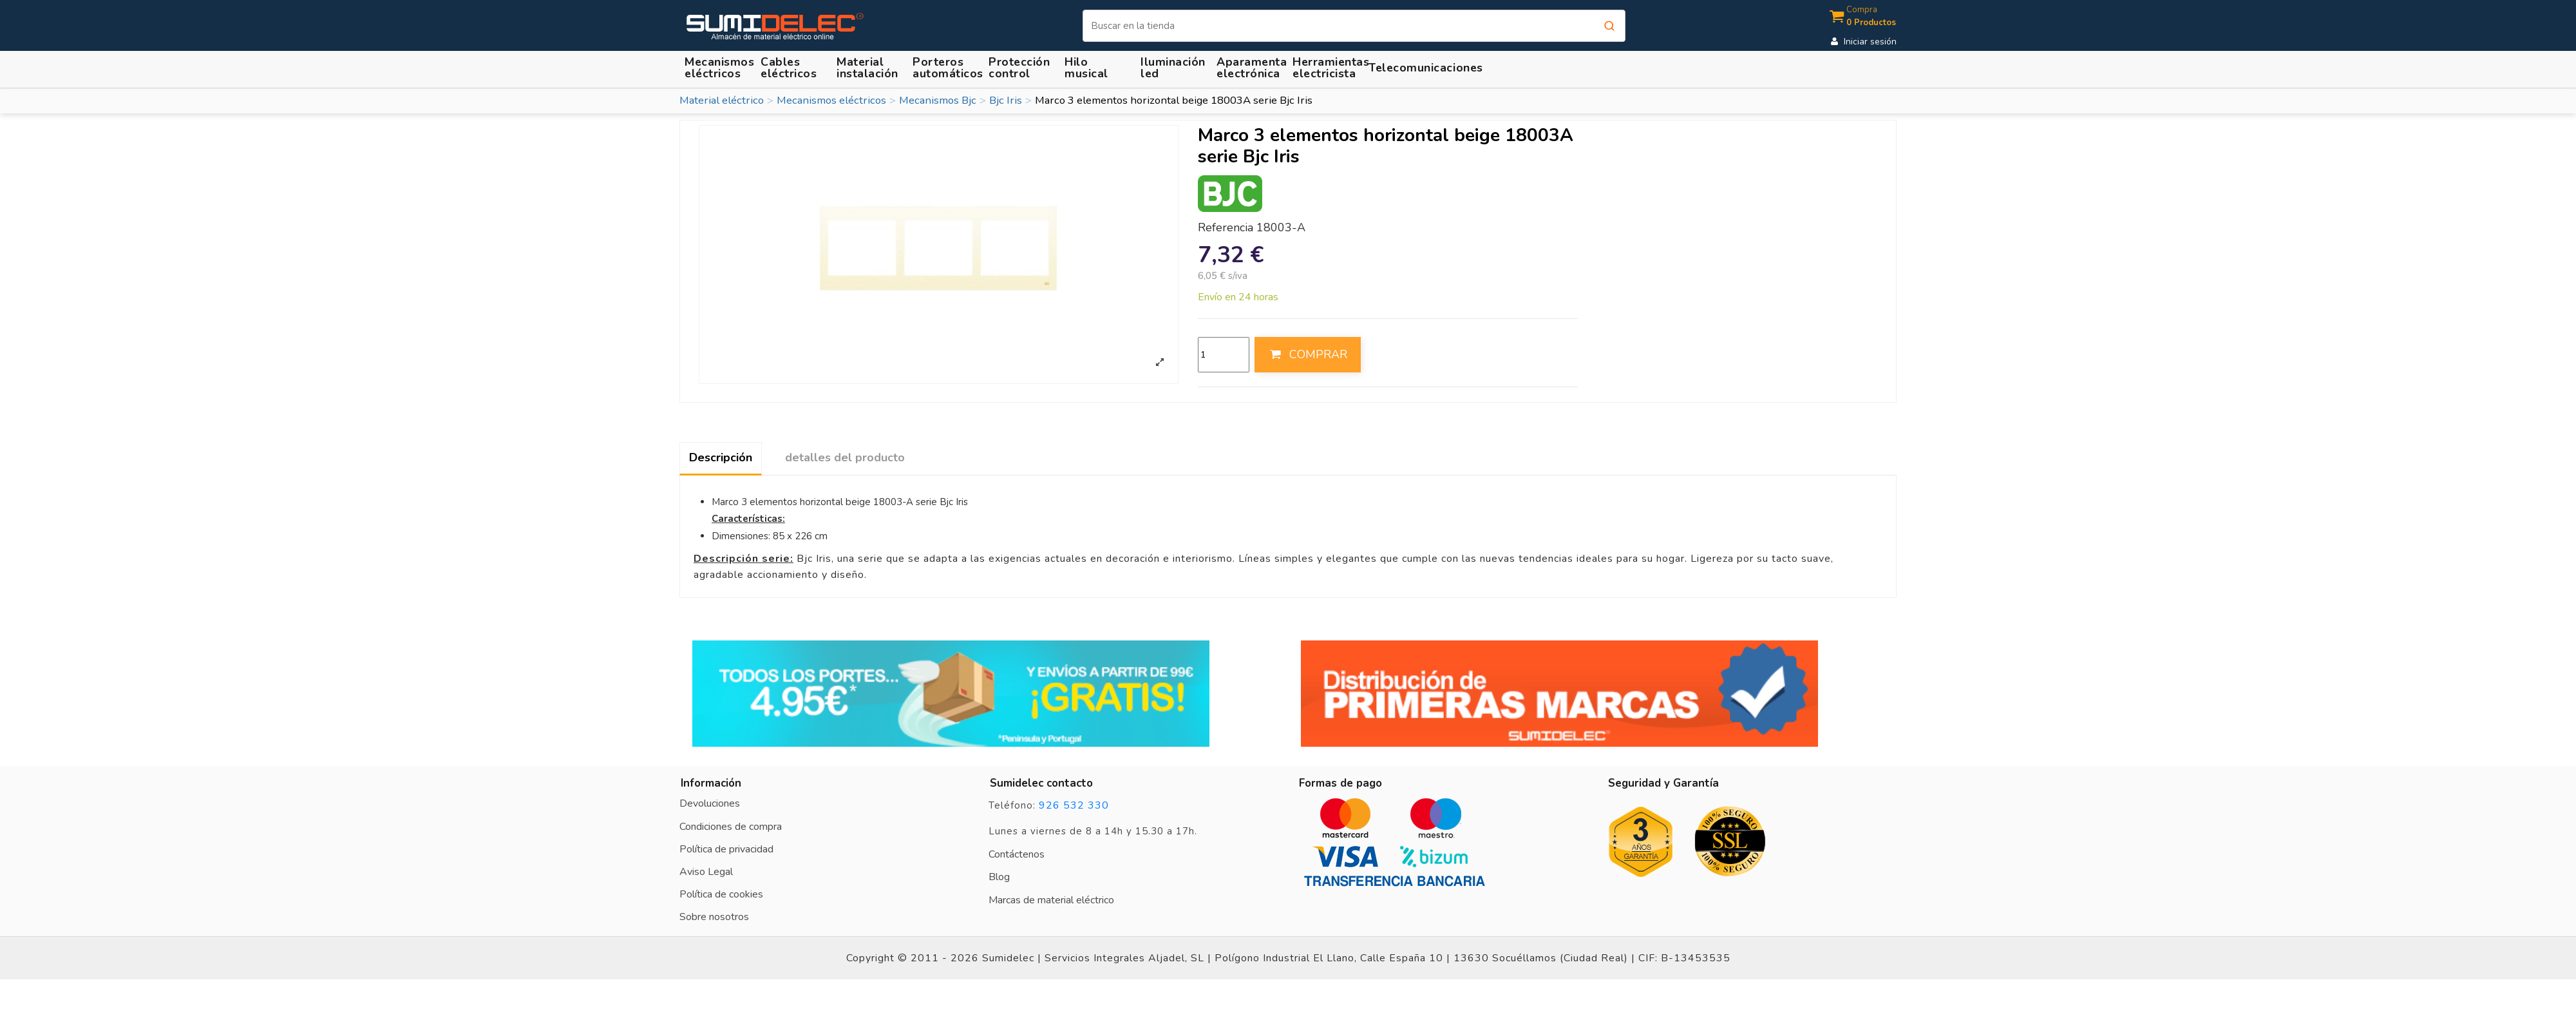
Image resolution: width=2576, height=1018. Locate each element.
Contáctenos (1017, 854)
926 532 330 (1074, 805)
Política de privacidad (726, 849)
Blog (999, 877)
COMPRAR (1307, 354)
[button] (869, 67)
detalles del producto (845, 457)
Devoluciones (709, 803)
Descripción (720, 457)
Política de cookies (721, 894)
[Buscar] (1354, 26)
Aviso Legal (706, 872)
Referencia (1225, 228)
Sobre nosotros (714, 917)
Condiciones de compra (730, 827)
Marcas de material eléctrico (1051, 900)
